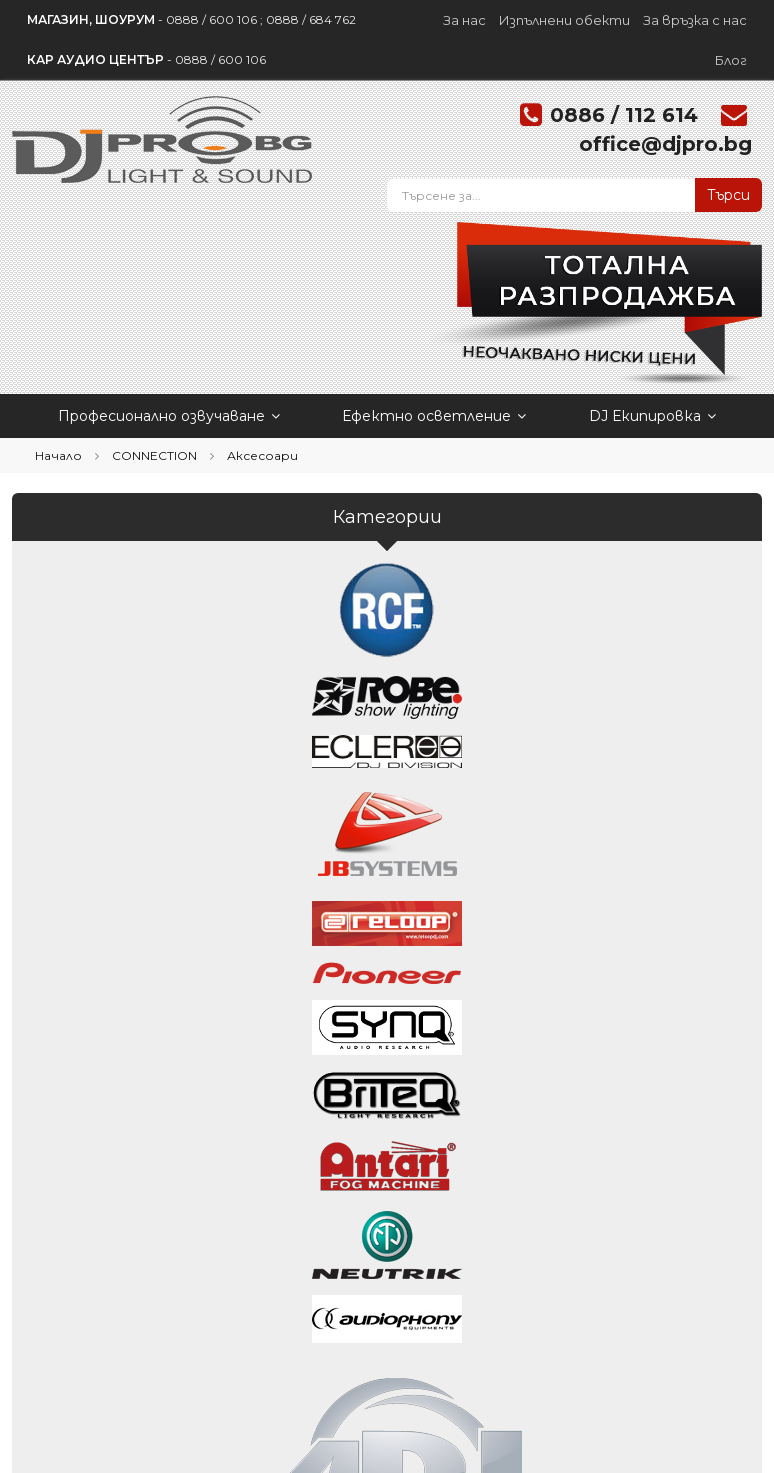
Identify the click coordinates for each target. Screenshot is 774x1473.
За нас (464, 20)
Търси (728, 195)
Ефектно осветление (434, 416)
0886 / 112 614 (624, 115)
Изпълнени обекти (564, 20)
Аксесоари (262, 455)
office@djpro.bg (665, 144)
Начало (58, 455)
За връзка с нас (695, 20)
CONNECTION (154, 455)
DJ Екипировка (652, 416)
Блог (731, 60)
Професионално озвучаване (169, 416)
